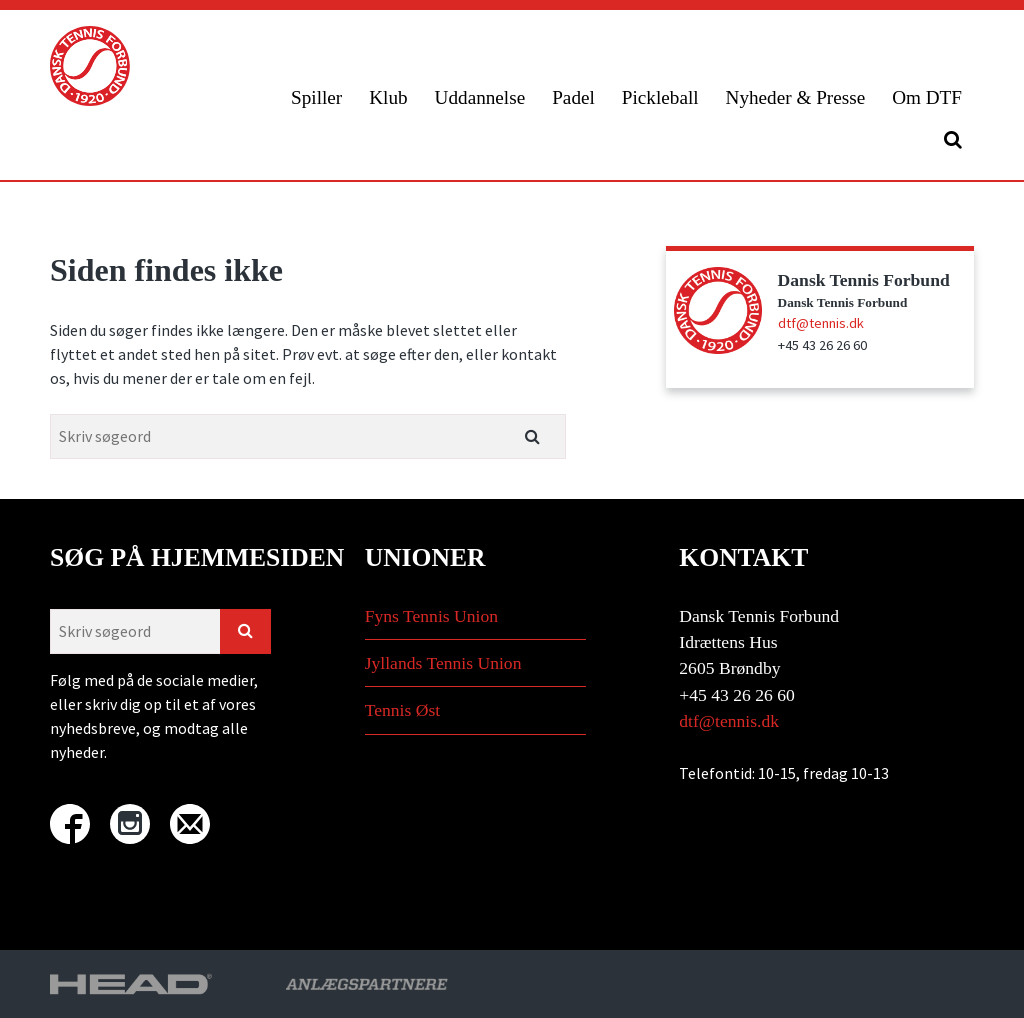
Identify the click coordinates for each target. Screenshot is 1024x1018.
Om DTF (927, 97)
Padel (573, 97)
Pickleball (660, 97)
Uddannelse (480, 97)
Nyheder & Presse (796, 97)
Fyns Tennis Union (431, 616)
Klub (388, 97)
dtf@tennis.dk (821, 323)
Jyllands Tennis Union (443, 663)
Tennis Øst (403, 710)
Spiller (316, 97)
